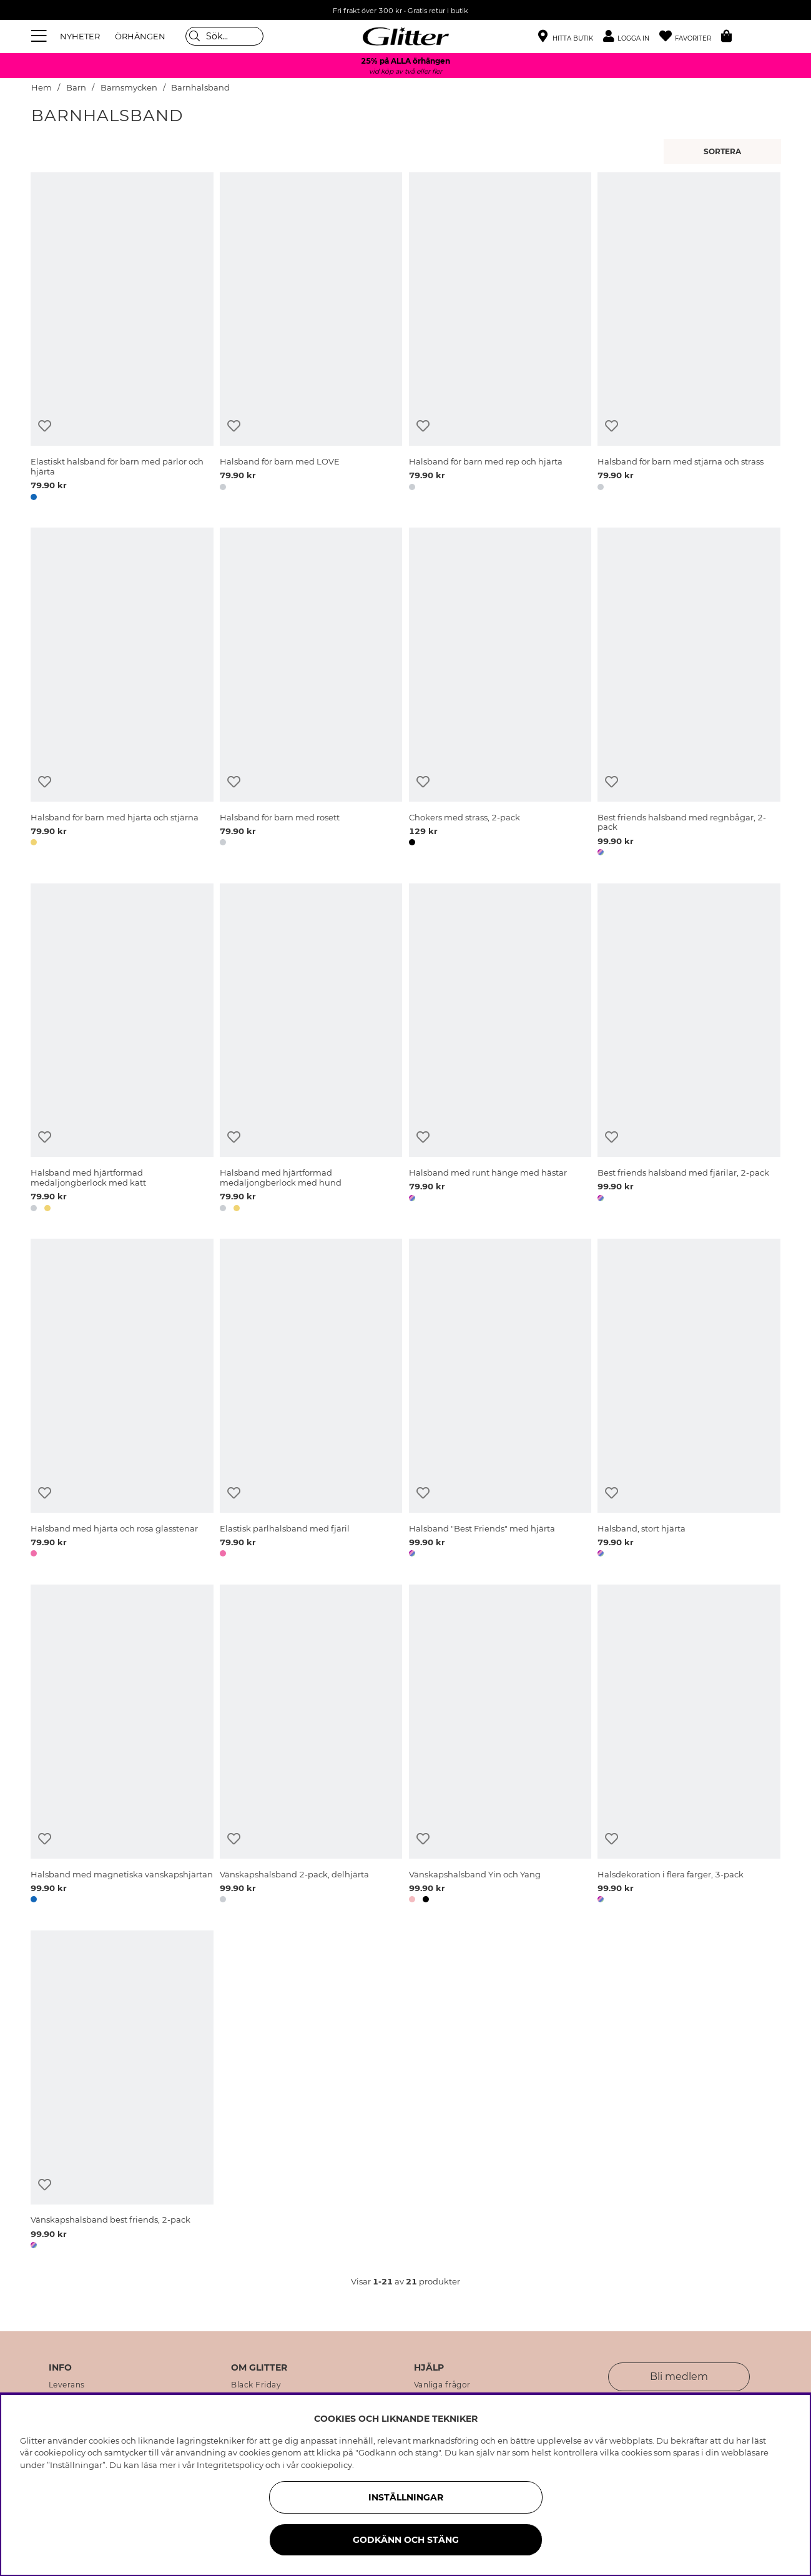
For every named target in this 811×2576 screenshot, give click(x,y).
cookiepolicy (326, 2465)
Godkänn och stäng (406, 2539)
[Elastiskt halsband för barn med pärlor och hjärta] (122, 338)
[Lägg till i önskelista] (45, 426)
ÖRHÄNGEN (140, 36)
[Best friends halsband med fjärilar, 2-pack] (688, 1049)
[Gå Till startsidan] (406, 36)
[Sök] (224, 36)
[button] (631, 36)
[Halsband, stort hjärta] (688, 1400)
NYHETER (80, 36)
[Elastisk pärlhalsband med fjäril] (311, 1400)
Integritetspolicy (230, 2465)
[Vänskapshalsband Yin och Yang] (500, 1746)
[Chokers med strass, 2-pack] (500, 694)
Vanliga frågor (442, 2385)
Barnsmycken (129, 87)
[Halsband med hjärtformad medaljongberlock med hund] (311, 1049)
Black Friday (256, 2385)
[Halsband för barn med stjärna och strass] (688, 338)
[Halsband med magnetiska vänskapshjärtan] (122, 1746)
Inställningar (405, 2497)
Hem (41, 87)
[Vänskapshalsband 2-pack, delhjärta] (311, 1746)
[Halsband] (500, 1400)
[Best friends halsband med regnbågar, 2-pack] (688, 694)
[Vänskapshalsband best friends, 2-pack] (122, 2091)
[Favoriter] (690, 36)
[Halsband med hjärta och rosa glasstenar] (122, 1400)
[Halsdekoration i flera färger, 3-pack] (688, 1746)
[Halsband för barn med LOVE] (311, 338)
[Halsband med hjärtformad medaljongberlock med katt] (122, 1049)
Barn (76, 87)
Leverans (67, 2385)
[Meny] (40, 36)
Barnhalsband (200, 87)
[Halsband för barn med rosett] (311, 694)
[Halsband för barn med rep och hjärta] (500, 338)
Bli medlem (679, 2376)
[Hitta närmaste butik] (565, 37)
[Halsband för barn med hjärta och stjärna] (122, 694)
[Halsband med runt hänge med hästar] (500, 1049)
